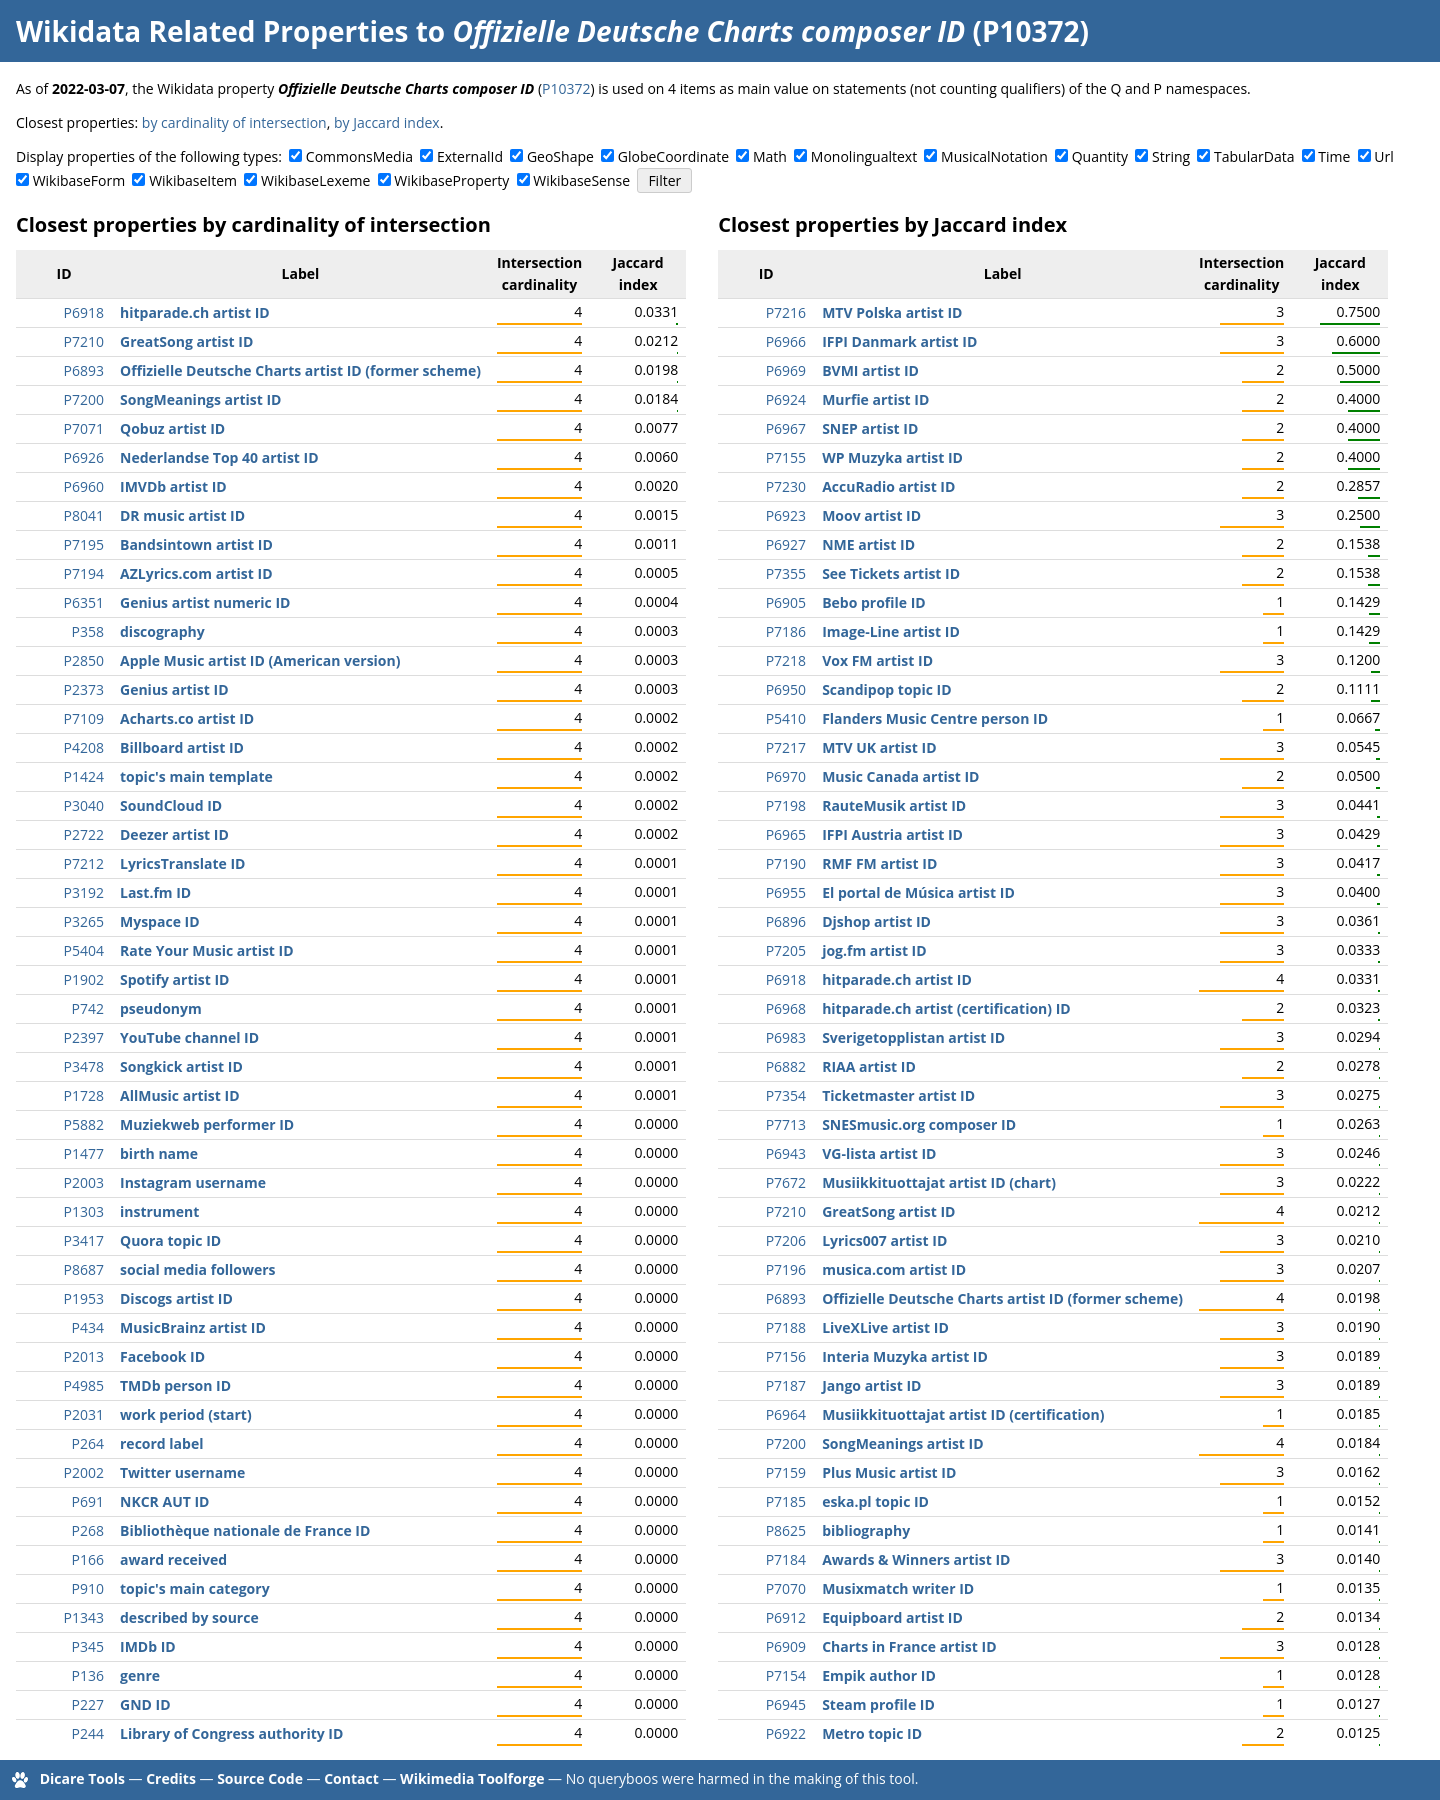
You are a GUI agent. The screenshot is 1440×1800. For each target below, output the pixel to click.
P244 (88, 1733)
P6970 (786, 776)
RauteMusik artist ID (894, 805)
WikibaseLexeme (315, 180)
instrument (159, 1211)
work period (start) (186, 1414)
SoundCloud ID (171, 805)
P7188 (786, 1327)
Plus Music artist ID (889, 1472)
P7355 (786, 573)
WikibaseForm (79, 180)
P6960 (84, 486)
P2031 (84, 1414)
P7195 (84, 544)
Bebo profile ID (874, 602)
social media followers (198, 1269)
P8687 (84, 1269)
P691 (88, 1501)
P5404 (84, 950)
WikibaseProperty (451, 180)
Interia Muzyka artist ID (905, 1356)
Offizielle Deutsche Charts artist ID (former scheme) (300, 370)
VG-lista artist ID (879, 1153)
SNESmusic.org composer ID (919, 1124)
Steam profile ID (878, 1704)
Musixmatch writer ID (898, 1588)
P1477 (84, 1153)
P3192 (84, 892)
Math (770, 156)
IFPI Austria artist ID (892, 834)
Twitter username (182, 1472)
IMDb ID (148, 1646)
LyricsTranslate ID (182, 863)
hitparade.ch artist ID (195, 312)
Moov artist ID (871, 515)
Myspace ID (160, 921)
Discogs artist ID (176, 1298)
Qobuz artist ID (172, 428)
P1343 (84, 1617)
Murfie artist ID (875, 399)
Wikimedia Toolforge (472, 1778)
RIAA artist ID (869, 1066)
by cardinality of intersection (234, 122)
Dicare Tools (82, 1778)
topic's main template (196, 776)
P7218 (786, 660)
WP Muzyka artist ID (892, 457)
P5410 (786, 718)
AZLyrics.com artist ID (196, 573)
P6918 (84, 312)
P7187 (786, 1385)
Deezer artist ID (174, 834)
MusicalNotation (994, 156)
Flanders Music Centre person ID (935, 718)
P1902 (84, 979)
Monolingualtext (864, 156)
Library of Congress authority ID (231, 1733)
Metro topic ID (872, 1733)
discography (162, 631)
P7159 (786, 1472)
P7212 (84, 863)
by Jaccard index (387, 122)
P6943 (786, 1153)
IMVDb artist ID (173, 486)
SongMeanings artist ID (200, 399)
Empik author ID (879, 1675)
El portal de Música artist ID (918, 892)
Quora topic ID (170, 1240)
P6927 (786, 544)
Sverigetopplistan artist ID (913, 1037)
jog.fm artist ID (874, 950)
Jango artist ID (871, 1385)
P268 (88, 1530)
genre (140, 1675)
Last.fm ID (155, 892)
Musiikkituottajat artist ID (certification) (963, 1414)
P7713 (786, 1124)
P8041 (84, 515)
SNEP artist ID (870, 428)
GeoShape (560, 156)
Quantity (1100, 156)
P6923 (786, 515)
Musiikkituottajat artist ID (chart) (939, 1182)
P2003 (84, 1182)
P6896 (786, 921)
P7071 (84, 428)
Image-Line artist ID (891, 631)
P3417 (84, 1240)
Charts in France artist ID (909, 1646)
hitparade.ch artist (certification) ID (946, 1008)
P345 (88, 1646)
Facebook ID (162, 1356)
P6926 (84, 457)
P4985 (84, 1385)
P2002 (84, 1472)
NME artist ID (868, 544)
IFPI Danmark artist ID (899, 341)
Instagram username (193, 1182)
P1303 (84, 1211)
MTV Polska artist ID (892, 312)
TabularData (1254, 156)
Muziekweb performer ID (207, 1124)
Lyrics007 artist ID (884, 1240)
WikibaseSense (581, 180)
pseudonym (161, 1008)
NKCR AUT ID (164, 1501)
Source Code (260, 1778)
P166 (88, 1559)
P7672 (786, 1182)
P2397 (84, 1037)
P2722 (84, 834)
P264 (88, 1443)
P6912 (786, 1617)
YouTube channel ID (189, 1037)
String (1171, 156)
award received (173, 1559)
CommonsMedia (359, 156)
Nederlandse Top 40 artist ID (219, 457)
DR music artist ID (182, 515)
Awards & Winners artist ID (916, 1559)
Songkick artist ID (181, 1066)
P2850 (84, 660)
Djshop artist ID (876, 921)
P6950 (786, 689)
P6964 (786, 1414)
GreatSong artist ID (186, 341)
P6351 (84, 602)
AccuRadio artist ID (888, 486)
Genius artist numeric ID (205, 602)
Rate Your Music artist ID (207, 950)
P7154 (786, 1675)
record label (161, 1443)
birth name (159, 1153)
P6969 (786, 370)
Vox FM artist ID (877, 660)
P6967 (786, 428)
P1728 (84, 1095)
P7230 (786, 486)
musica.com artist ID (894, 1269)
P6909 (786, 1646)
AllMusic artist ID (180, 1095)
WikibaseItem (193, 180)
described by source (189, 1617)
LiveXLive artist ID (885, 1327)
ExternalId (470, 156)
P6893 (84, 370)
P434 (88, 1327)
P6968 (786, 1008)
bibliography (866, 1530)
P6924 (786, 399)
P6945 (786, 1704)
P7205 (786, 950)
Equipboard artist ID (892, 1617)
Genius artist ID (174, 689)
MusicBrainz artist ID (193, 1327)
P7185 (786, 1501)
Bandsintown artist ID (196, 544)
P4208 (84, 747)
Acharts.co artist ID (187, 718)
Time (1334, 156)
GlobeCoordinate (673, 156)
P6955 (786, 892)
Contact (351, 1778)
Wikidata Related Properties (212, 31)
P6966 (786, 341)
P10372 (566, 88)
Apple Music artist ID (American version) (260, 660)
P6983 (786, 1037)
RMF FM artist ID (879, 863)
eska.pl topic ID (875, 1501)
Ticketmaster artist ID (898, 1095)
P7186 (786, 631)
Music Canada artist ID (900, 776)
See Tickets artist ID (891, 573)
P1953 (84, 1298)
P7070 (786, 1588)
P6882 (786, 1066)
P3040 (84, 805)
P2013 (84, 1356)
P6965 (786, 834)
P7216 (786, 312)
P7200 (84, 399)
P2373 (84, 689)
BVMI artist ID (870, 370)
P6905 (786, 602)
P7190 (786, 863)
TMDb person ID (175, 1385)
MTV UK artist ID (879, 747)
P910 (88, 1588)
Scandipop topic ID (886, 689)
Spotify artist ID (174, 979)
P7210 (84, 341)
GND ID (145, 1704)
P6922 (786, 1733)
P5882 (84, 1124)
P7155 (786, 457)
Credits (171, 1778)
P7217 (786, 747)
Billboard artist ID (182, 747)
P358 (88, 631)
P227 (88, 1704)
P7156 (786, 1356)
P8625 (786, 1530)
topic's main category (195, 1588)
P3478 (84, 1066)
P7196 (786, 1269)
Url (1383, 156)
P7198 (786, 805)
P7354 (786, 1095)
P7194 (84, 573)
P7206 (786, 1240)
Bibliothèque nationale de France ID (245, 1530)
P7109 (84, 718)
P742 (88, 1008)
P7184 (786, 1559)
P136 (88, 1675)
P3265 (84, 921)
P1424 (84, 776)
